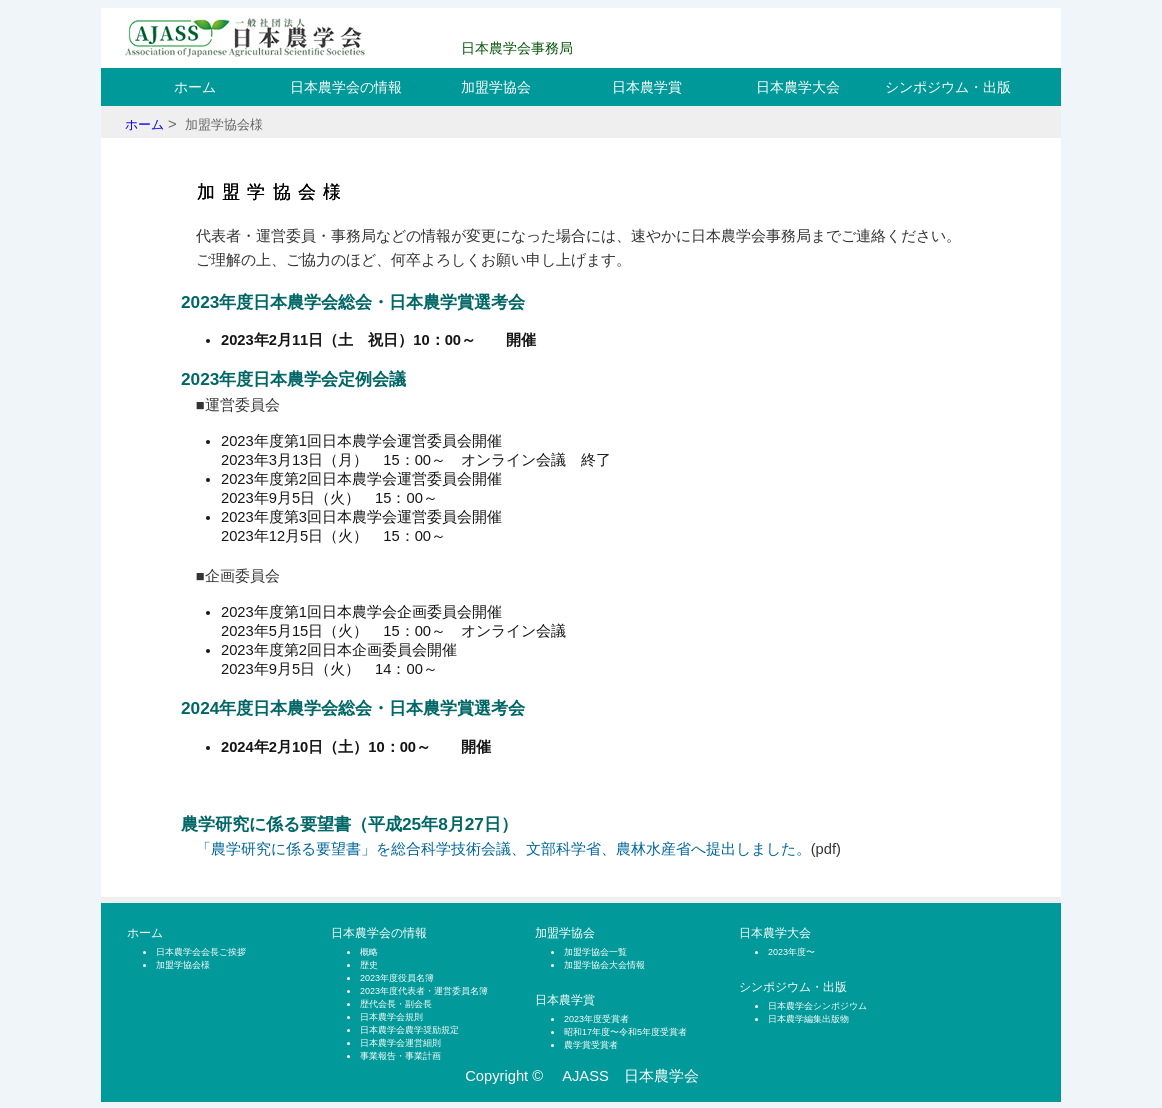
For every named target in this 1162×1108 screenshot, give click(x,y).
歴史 (369, 965)
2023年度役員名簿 (397, 978)
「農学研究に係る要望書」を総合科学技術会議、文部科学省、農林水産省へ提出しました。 (503, 849)
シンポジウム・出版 (948, 87)
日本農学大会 (798, 87)
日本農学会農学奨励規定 (409, 1030)
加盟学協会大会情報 (604, 965)
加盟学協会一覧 (595, 952)
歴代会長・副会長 (396, 1004)
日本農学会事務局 (517, 48)
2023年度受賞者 (596, 1019)
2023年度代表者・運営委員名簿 (424, 991)
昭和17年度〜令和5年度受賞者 (625, 1032)
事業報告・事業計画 (400, 1056)
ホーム (195, 87)
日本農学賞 (647, 87)
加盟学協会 (496, 87)
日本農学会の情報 (346, 87)
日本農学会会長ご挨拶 (201, 952)
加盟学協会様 (183, 965)
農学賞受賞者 (591, 1045)
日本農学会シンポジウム (817, 1006)
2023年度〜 (791, 952)
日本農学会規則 (391, 1017)
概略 (369, 952)
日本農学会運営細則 (400, 1043)
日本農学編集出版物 (808, 1019)
